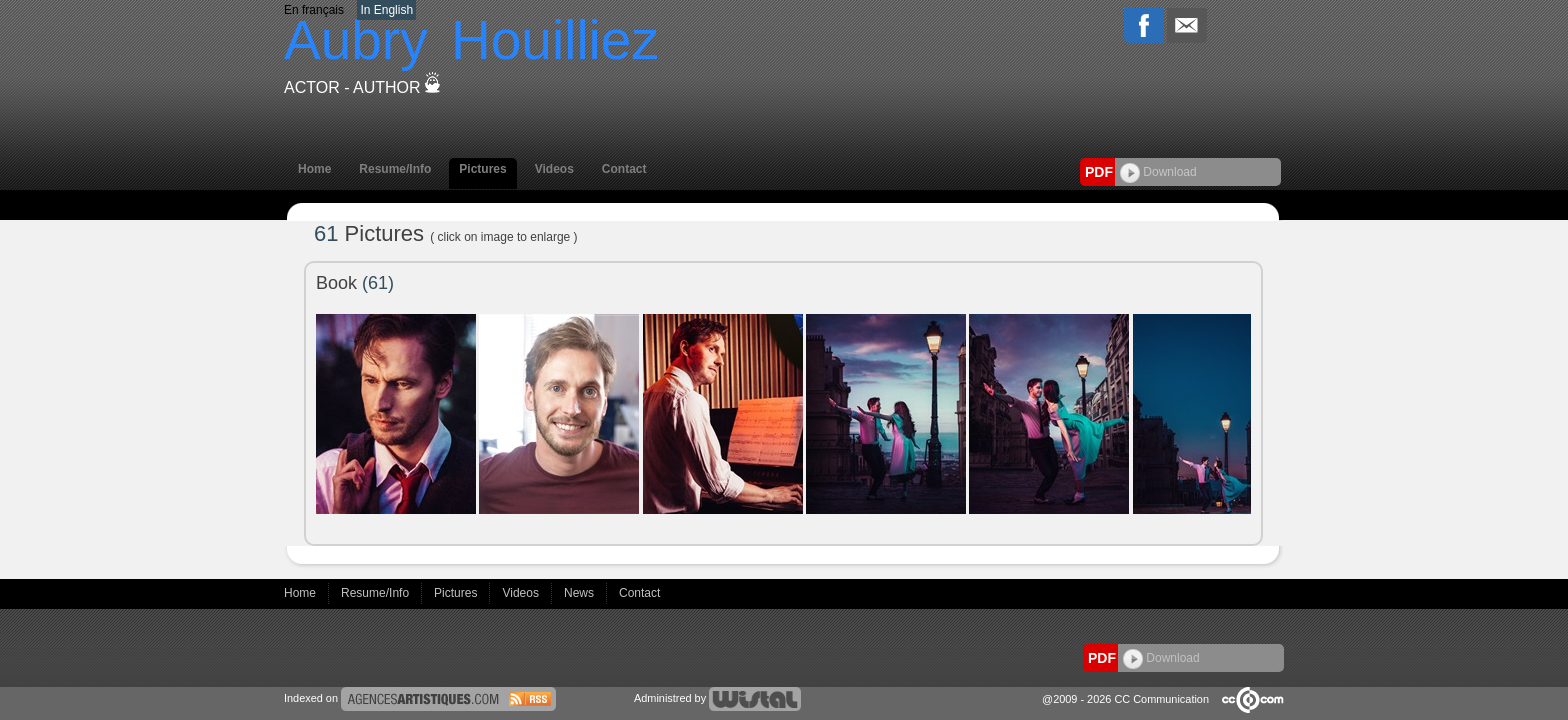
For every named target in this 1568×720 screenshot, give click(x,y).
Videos (554, 169)
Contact (624, 169)
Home (314, 169)
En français (314, 10)
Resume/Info (395, 169)
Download (1158, 172)
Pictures (482, 169)
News (580, 593)
